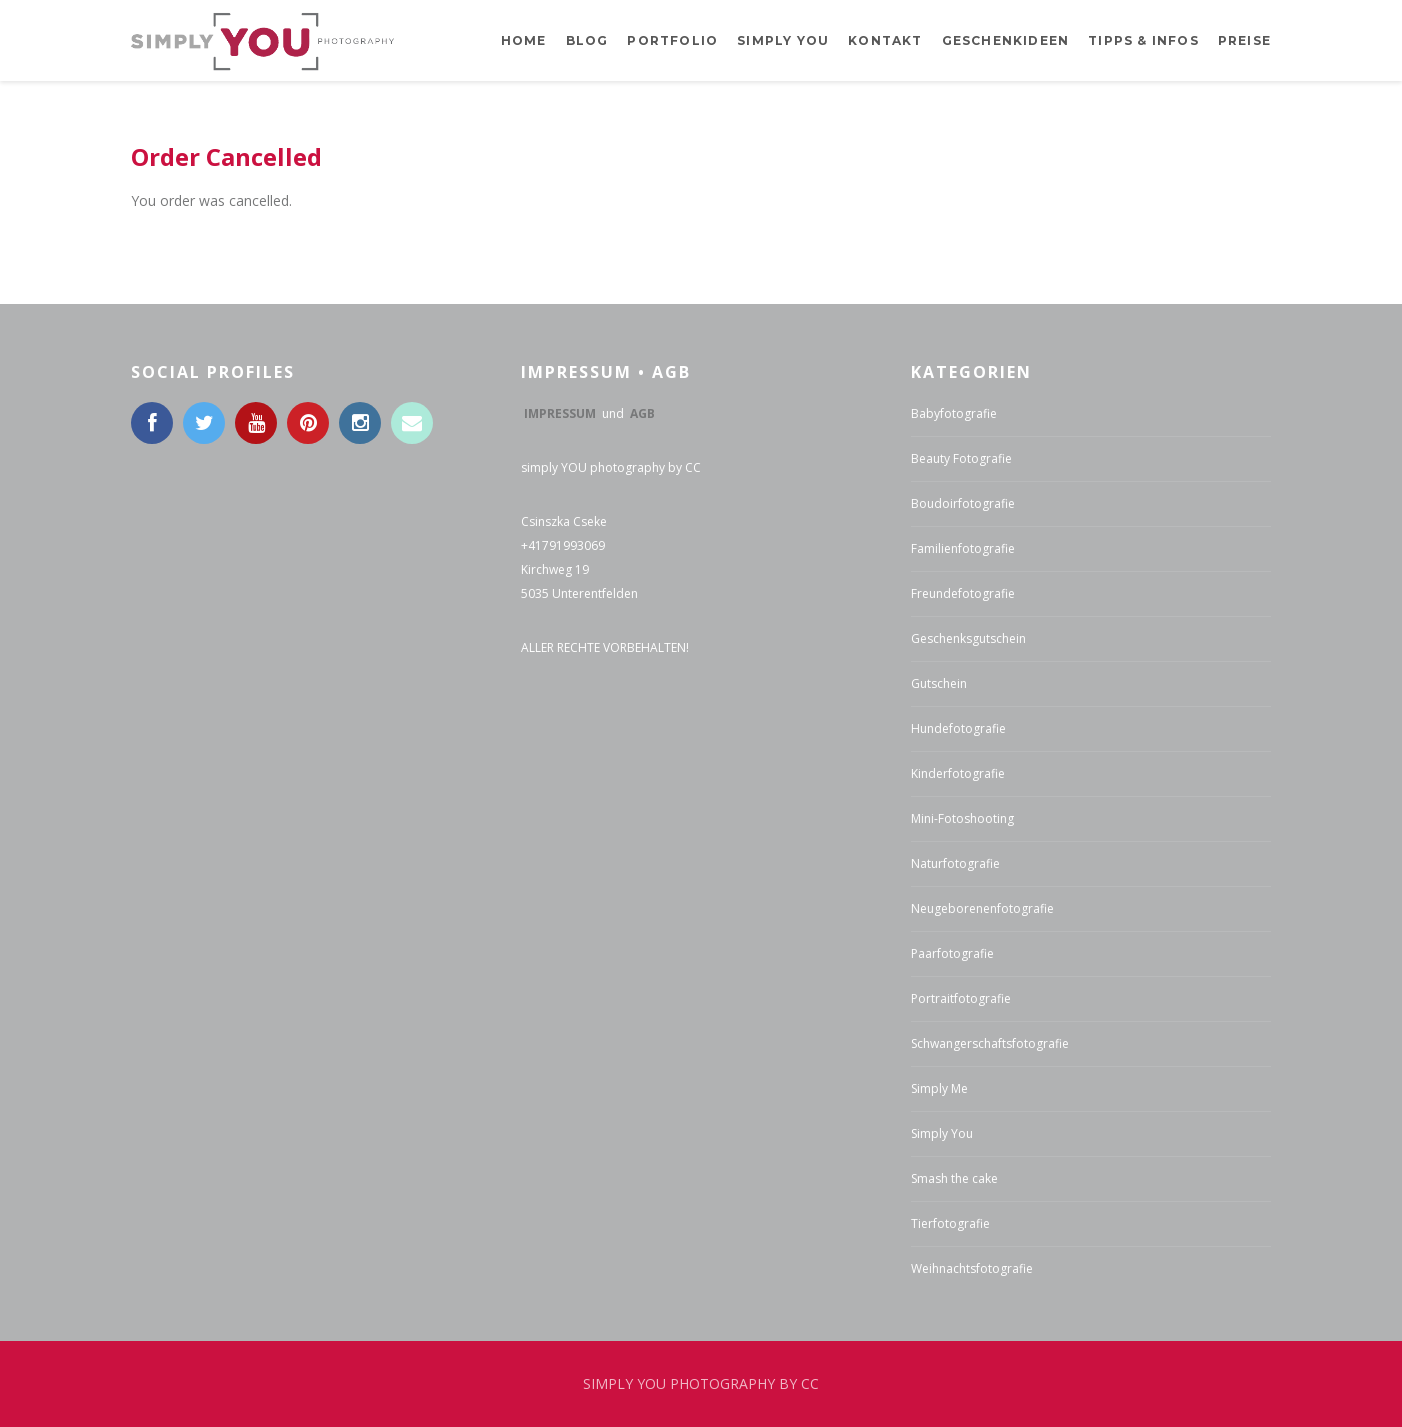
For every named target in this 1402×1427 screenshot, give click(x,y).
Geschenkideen (1006, 40)
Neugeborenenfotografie (982, 908)
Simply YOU (783, 40)
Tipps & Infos (1143, 40)
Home (524, 40)
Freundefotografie (963, 593)
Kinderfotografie (958, 773)
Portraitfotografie (961, 998)
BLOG (587, 40)
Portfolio (672, 40)
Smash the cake (954, 1178)
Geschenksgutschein (968, 638)
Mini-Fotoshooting (962, 818)
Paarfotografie (952, 953)
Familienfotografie (963, 548)
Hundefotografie (958, 728)
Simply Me (939, 1088)
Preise (1244, 40)
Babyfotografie (954, 413)
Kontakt (885, 40)
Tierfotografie (950, 1223)
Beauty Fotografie (961, 458)
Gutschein (939, 683)
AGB (642, 413)
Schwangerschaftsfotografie (990, 1043)
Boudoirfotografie (963, 503)
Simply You (942, 1133)
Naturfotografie (955, 863)
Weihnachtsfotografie (972, 1268)
